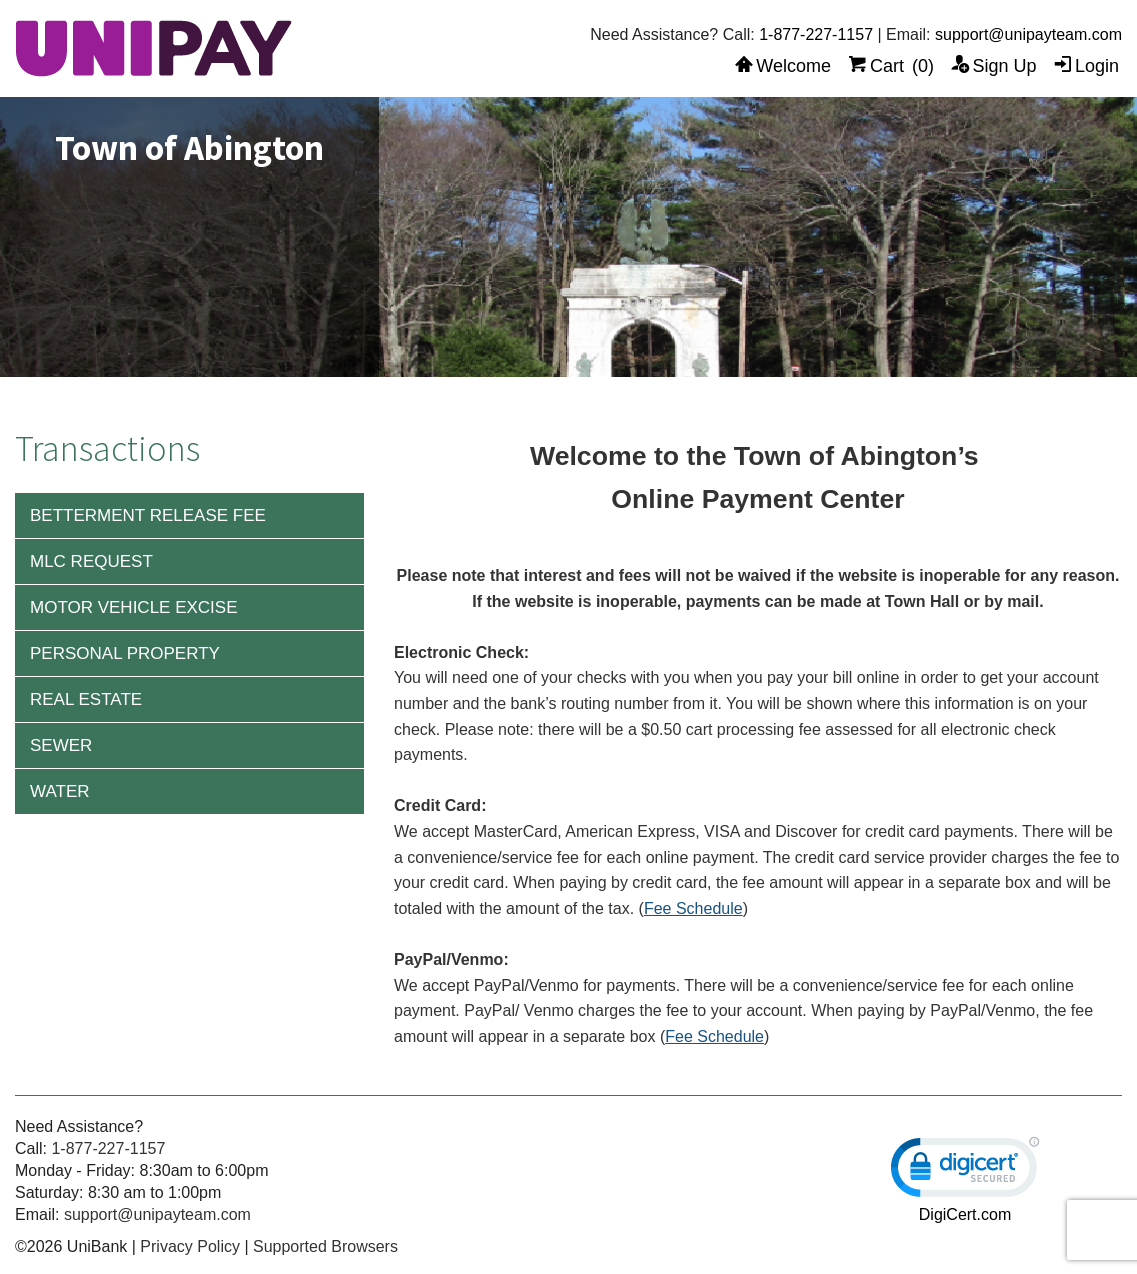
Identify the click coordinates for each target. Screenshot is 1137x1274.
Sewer (61, 745)
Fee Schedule (693, 908)
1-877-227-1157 (816, 34)
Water (60, 791)
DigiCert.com (965, 1214)
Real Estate (86, 699)
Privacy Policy (190, 1246)
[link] (965, 1171)
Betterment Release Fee (148, 515)
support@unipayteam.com (1028, 34)
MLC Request (91, 561)
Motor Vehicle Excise (134, 607)
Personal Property (125, 653)
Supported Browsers (325, 1246)
